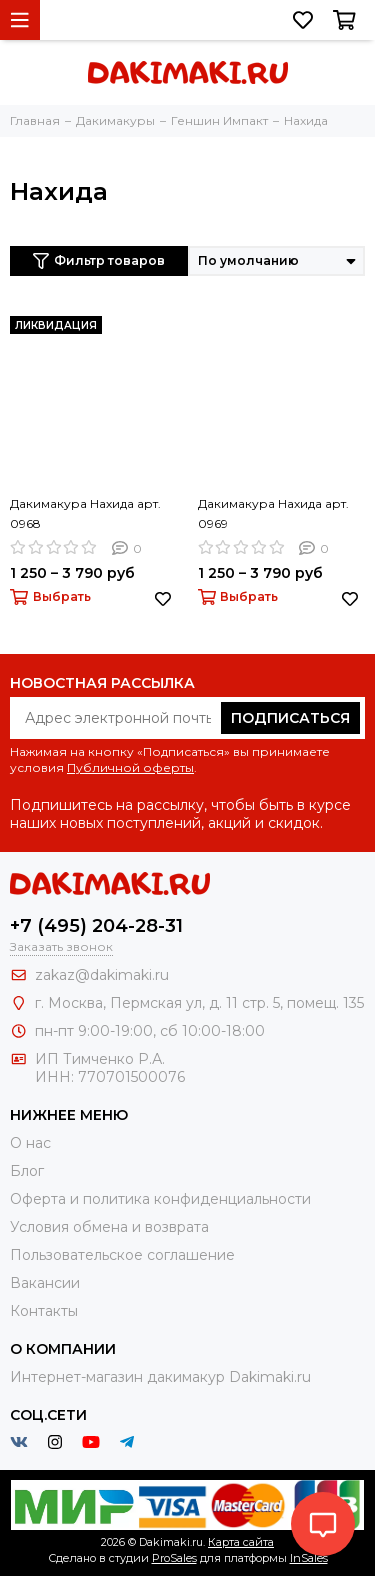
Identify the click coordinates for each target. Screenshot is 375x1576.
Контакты (44, 1311)
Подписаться (290, 718)
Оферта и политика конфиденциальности (160, 1199)
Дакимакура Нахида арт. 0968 (85, 513)
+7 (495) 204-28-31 (96, 926)
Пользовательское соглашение (122, 1255)
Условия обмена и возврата (109, 1227)
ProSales (174, 1558)
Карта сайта (241, 1542)
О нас (30, 1143)
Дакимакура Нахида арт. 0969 (273, 513)
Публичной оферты (130, 767)
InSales (309, 1558)
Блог (27, 1171)
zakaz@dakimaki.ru (102, 975)
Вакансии (45, 1283)
